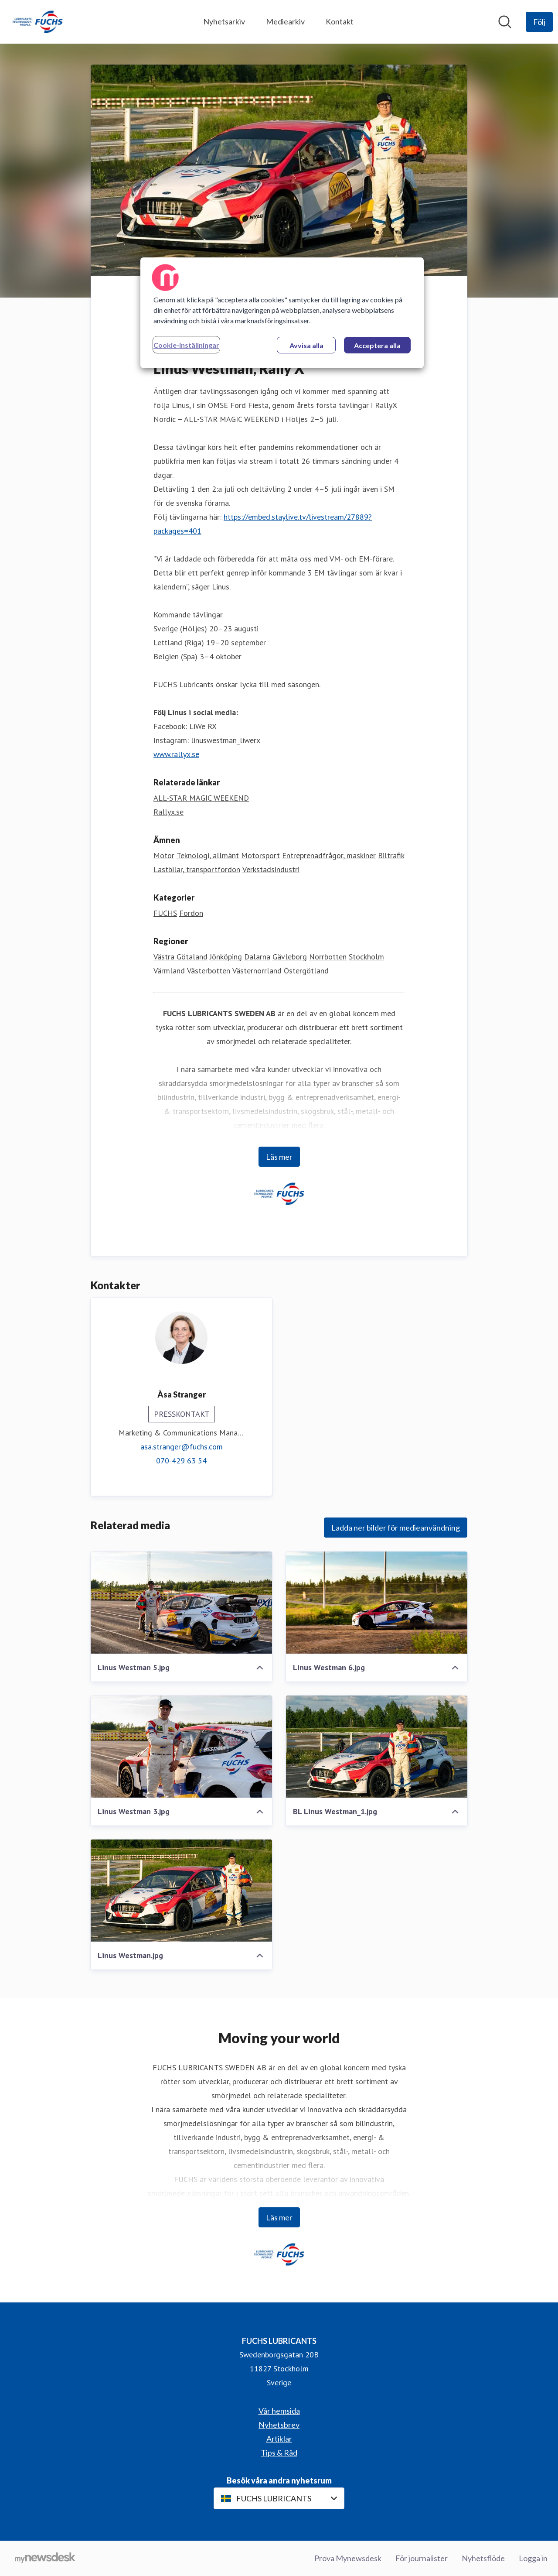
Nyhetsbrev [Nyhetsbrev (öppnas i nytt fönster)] (279, 2424)
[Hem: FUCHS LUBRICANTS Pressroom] (37, 21)
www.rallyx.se (176, 755)
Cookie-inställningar (186, 345)
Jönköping (226, 957)
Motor (163, 856)
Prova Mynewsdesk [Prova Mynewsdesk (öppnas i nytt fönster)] (347, 2558)
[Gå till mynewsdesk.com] (45, 2559)
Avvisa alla (306, 345)
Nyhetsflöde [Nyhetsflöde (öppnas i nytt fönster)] (483, 2558)
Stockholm (366, 957)
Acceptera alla (377, 345)
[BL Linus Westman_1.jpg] (376, 1747)
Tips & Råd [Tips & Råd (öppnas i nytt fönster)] (279, 2452)
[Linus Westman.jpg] (181, 1891)
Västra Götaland (180, 957)
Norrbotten (328, 957)
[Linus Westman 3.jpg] (181, 1747)
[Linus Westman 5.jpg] (181, 1603)
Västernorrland (257, 971)
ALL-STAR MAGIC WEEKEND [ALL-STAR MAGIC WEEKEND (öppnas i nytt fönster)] (201, 798)
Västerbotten (208, 971)
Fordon (191, 913)
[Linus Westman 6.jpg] (376, 1603)
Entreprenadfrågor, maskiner (329, 856)
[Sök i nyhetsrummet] (505, 22)
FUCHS (165, 913)
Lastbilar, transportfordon (196, 870)
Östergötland (306, 971)
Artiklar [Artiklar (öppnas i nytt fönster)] (279, 2438)
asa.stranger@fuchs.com (181, 1447)
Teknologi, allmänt (208, 856)
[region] (282, 312)
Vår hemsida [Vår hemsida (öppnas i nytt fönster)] (279, 2410)
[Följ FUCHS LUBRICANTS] (539, 22)
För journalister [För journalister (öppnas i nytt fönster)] (421, 2558)
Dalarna (257, 957)
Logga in (533, 2558)
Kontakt (340, 21)
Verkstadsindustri (270, 870)
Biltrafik (391, 856)
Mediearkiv (285, 21)
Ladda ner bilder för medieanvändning (395, 1528)
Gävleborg (289, 957)
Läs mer (279, 1157)
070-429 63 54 (181, 1461)
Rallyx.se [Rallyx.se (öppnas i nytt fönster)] (168, 812)
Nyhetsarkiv (224, 21)
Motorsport (260, 856)
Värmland (169, 971)
